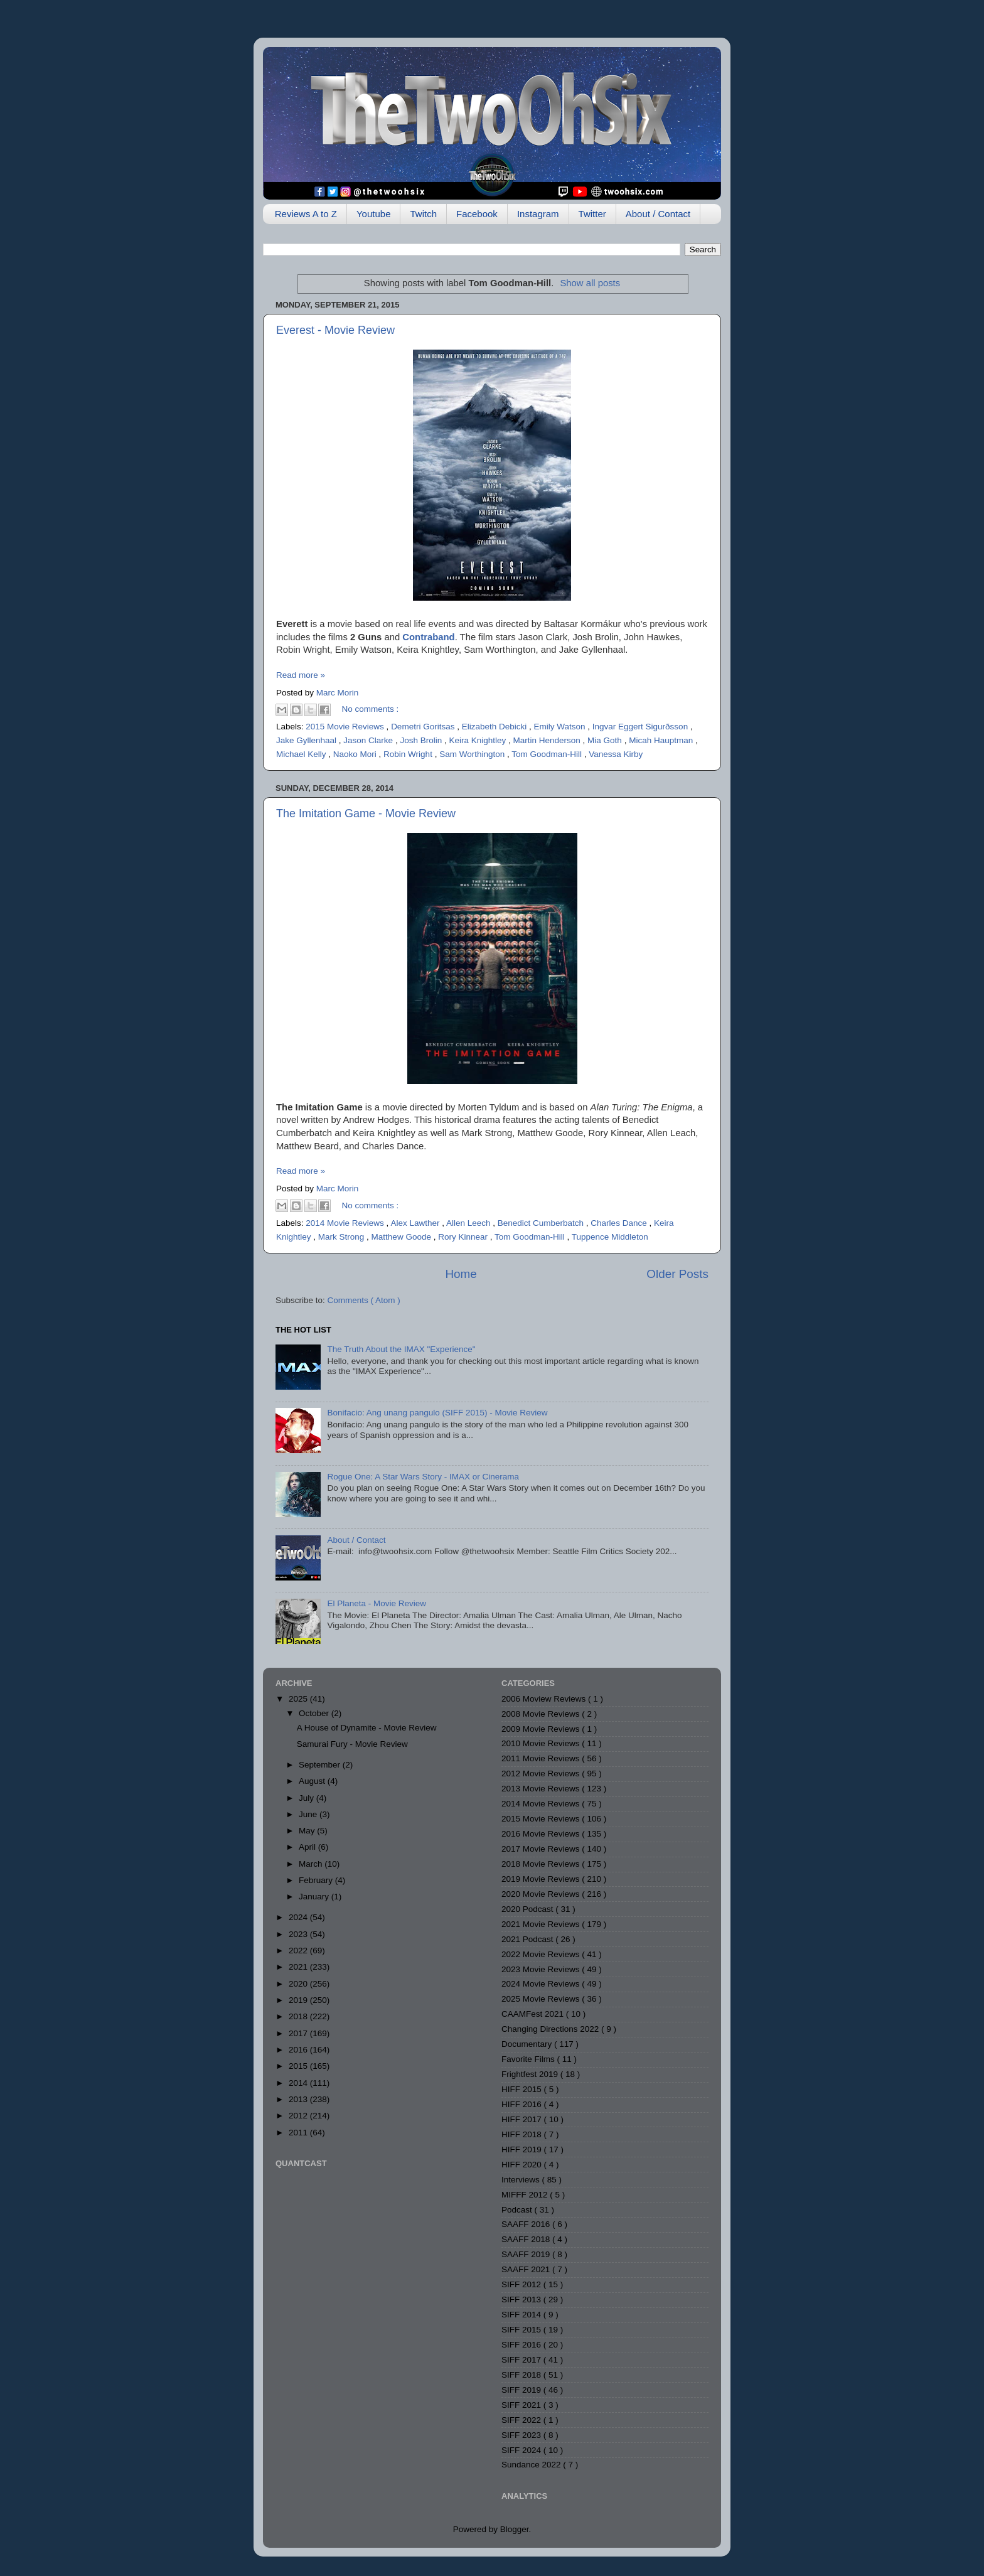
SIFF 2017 (522, 2359)
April (308, 1847)
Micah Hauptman (662, 740)
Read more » (300, 675)
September (321, 1764)
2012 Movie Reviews (541, 1773)
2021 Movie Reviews (541, 1924)
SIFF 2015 (522, 2329)
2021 (299, 1967)
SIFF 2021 (522, 2405)
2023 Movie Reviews (541, 1969)
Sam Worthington (473, 754)
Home (460, 1273)
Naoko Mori (356, 754)
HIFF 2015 (522, 2089)
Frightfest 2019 (530, 2074)
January (315, 1896)
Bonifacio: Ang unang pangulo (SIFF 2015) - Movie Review (437, 1412)
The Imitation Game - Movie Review (366, 813)
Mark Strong (342, 1237)
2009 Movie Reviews (541, 1729)
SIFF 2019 (522, 2390)
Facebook (477, 213)
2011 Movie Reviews (541, 1758)
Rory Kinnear (464, 1237)
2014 (299, 2083)
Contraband (428, 637)
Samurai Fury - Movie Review (352, 1744)
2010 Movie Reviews (541, 1743)
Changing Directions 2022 (551, 2029)
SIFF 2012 (522, 2284)
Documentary (527, 2044)
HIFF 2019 (522, 2149)
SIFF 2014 (522, 2314)
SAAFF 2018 (526, 2239)
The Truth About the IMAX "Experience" (401, 1349)
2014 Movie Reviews (346, 1223)
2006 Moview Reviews (544, 1699)
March (311, 1864)
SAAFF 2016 (526, 2224)
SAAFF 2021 (526, 2269)
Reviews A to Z (306, 213)
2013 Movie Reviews (541, 1788)
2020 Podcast (528, 1909)
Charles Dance (620, 1223)
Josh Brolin (422, 740)
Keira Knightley (478, 740)
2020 (299, 1983)
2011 (299, 2132)
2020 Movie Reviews (541, 1894)
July (307, 1798)
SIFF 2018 (522, 2375)
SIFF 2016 (522, 2344)
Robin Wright (409, 754)
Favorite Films (529, 2059)
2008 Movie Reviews (541, 1714)
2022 (299, 1950)
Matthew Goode (403, 1237)
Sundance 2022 (532, 2464)
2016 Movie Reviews (541, 1833)
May (308, 1830)
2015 (299, 2066)
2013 (299, 2099)
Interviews (521, 2179)
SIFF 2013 (522, 2299)
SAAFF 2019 (526, 2254)
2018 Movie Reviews (541, 1864)
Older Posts (677, 1273)
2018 (299, 2016)
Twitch (423, 213)
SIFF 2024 (522, 2450)
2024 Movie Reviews (541, 1983)
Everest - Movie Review (335, 330)
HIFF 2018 (522, 2134)
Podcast (518, 2209)
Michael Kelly (302, 754)
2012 (299, 2115)
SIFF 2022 (522, 2420)
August (313, 1781)
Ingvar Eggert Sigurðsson (641, 726)
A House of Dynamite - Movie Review (367, 1727)
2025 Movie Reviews (541, 1999)
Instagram (538, 213)
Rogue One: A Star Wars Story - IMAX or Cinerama (423, 1476)
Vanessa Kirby (616, 754)
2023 (299, 1934)
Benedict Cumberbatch (542, 1223)
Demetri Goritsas (424, 726)
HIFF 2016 (522, 2104)
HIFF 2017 (522, 2119)
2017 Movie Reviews (541, 1849)
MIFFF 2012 (525, 2194)
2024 (299, 1917)
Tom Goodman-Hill (547, 754)
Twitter (592, 213)
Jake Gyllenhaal (307, 740)
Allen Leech (469, 1223)
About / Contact (658, 213)
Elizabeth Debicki (495, 726)
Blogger (514, 2529)
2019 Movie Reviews (541, 1879)
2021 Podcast (528, 1939)
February (317, 1880)
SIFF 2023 (522, 2435)
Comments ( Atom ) (364, 1300)
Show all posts (590, 283)
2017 (299, 2033)
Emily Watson (561, 726)
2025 (299, 1699)
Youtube (373, 213)
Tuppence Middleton (610, 1237)
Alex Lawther (416, 1223)
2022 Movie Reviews (541, 1954)
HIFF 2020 (522, 2164)
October (315, 1713)
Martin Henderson (548, 740)
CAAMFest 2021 (533, 2014)
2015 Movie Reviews (346, 726)
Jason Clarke (369, 740)
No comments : (370, 709)
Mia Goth (605, 740)
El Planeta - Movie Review (376, 1603)
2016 (299, 2049)
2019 (299, 2000)
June (309, 1814)
